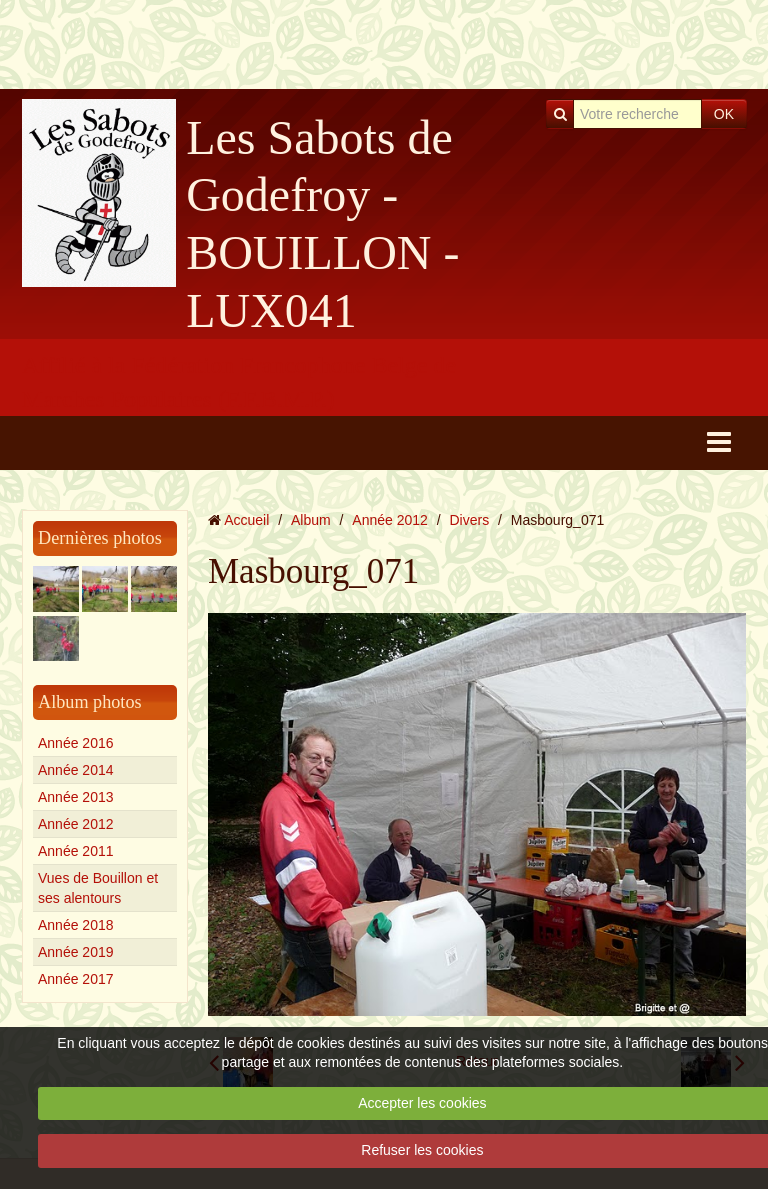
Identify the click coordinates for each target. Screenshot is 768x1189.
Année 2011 (76, 851)
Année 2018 (76, 925)
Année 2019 (76, 952)
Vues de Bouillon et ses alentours (98, 888)
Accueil (246, 520)
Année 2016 (76, 743)
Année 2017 (76, 979)
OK (724, 114)
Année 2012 (76, 824)
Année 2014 (76, 770)
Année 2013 (76, 797)
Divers (470, 520)
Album (311, 520)
